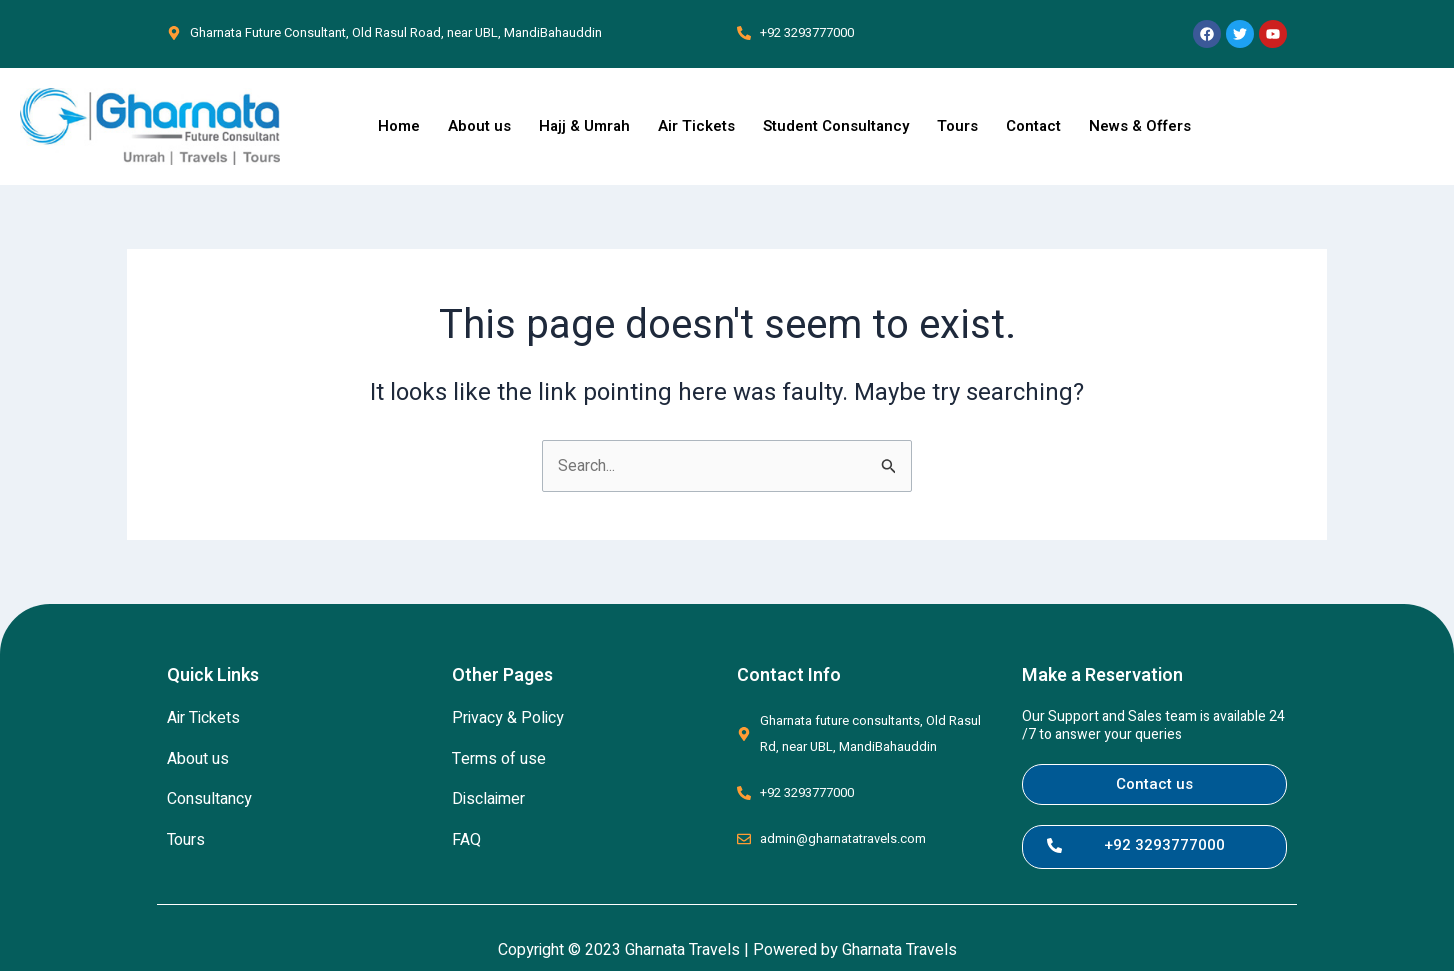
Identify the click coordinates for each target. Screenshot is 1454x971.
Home (399, 126)
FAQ (466, 841)
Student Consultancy (836, 126)
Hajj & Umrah (584, 126)
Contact (1033, 126)
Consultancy (209, 800)
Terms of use (499, 759)
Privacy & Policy (508, 718)
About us (479, 126)
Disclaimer (488, 800)
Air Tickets (696, 126)
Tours (957, 126)
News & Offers (1140, 126)
